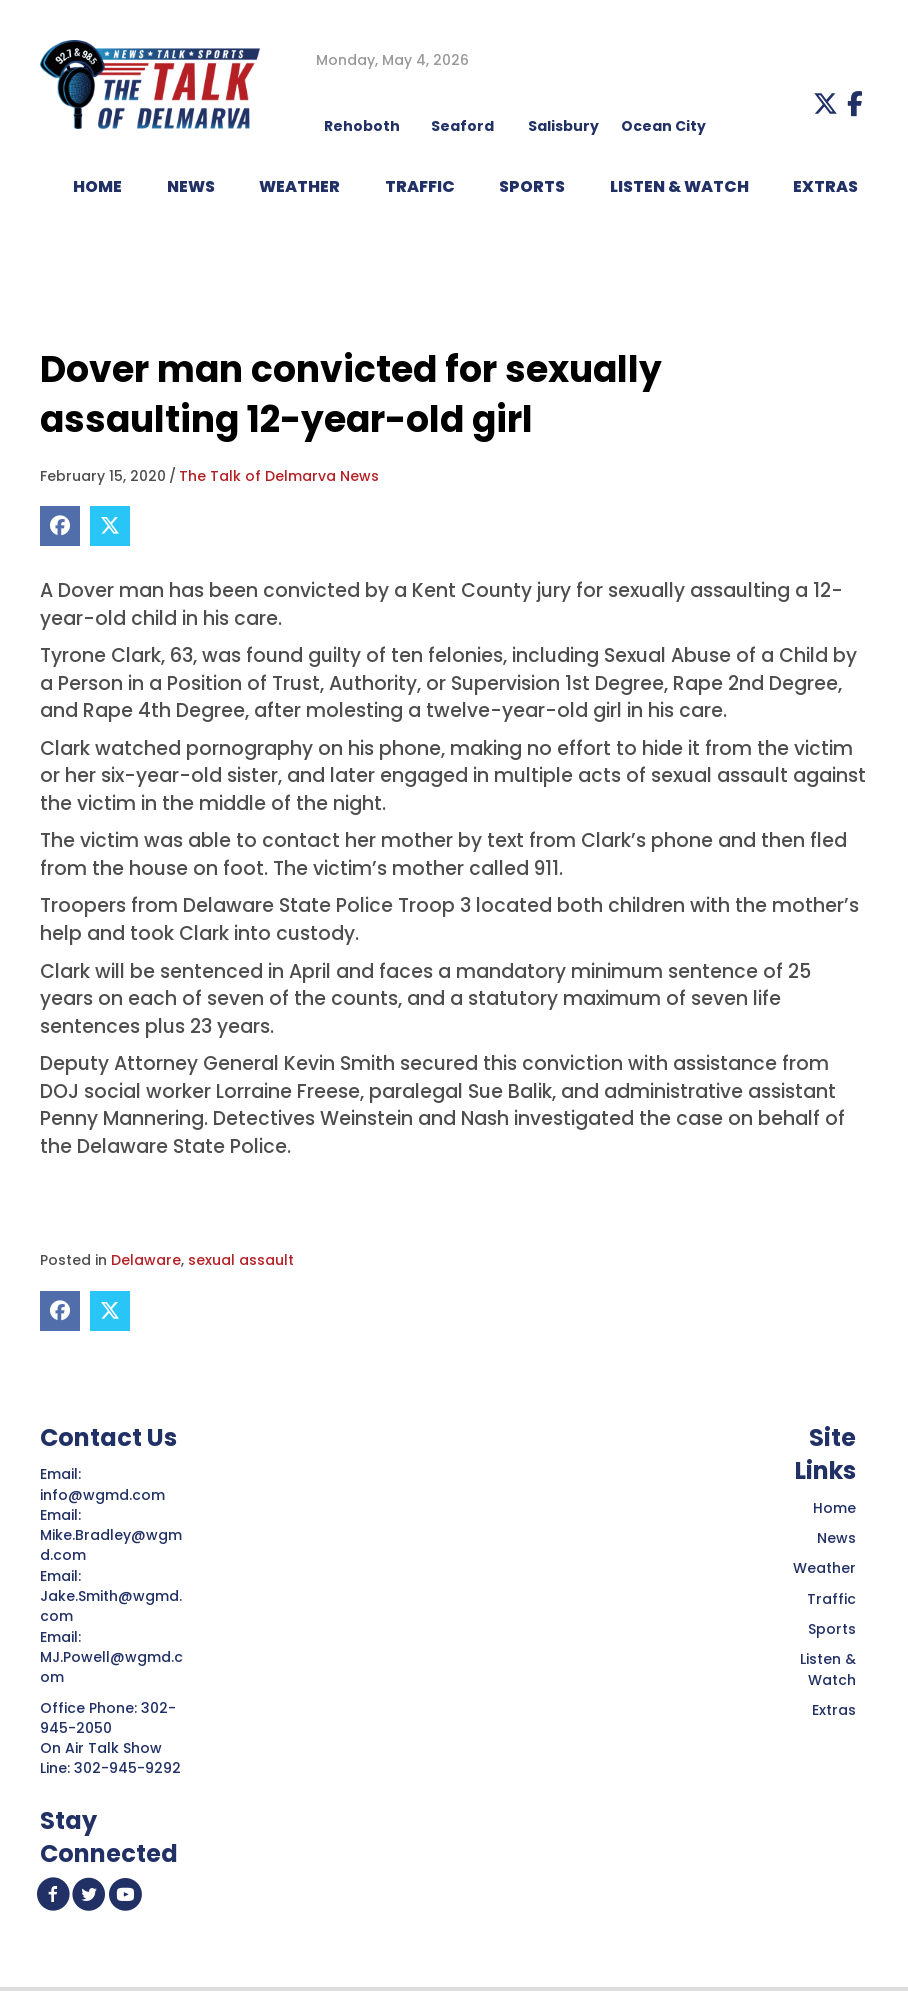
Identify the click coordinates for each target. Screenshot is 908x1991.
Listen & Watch (828, 1669)
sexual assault (241, 1260)
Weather (824, 1568)
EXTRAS (825, 186)
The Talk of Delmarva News (279, 476)
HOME (97, 186)
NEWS (191, 186)
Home (834, 1508)
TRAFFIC (420, 186)
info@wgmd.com (104, 1495)
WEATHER (299, 186)
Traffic (831, 1599)
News (836, 1538)
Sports (532, 186)
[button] (825, 103)
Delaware (146, 1260)
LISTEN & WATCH (679, 186)
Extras (834, 1710)
